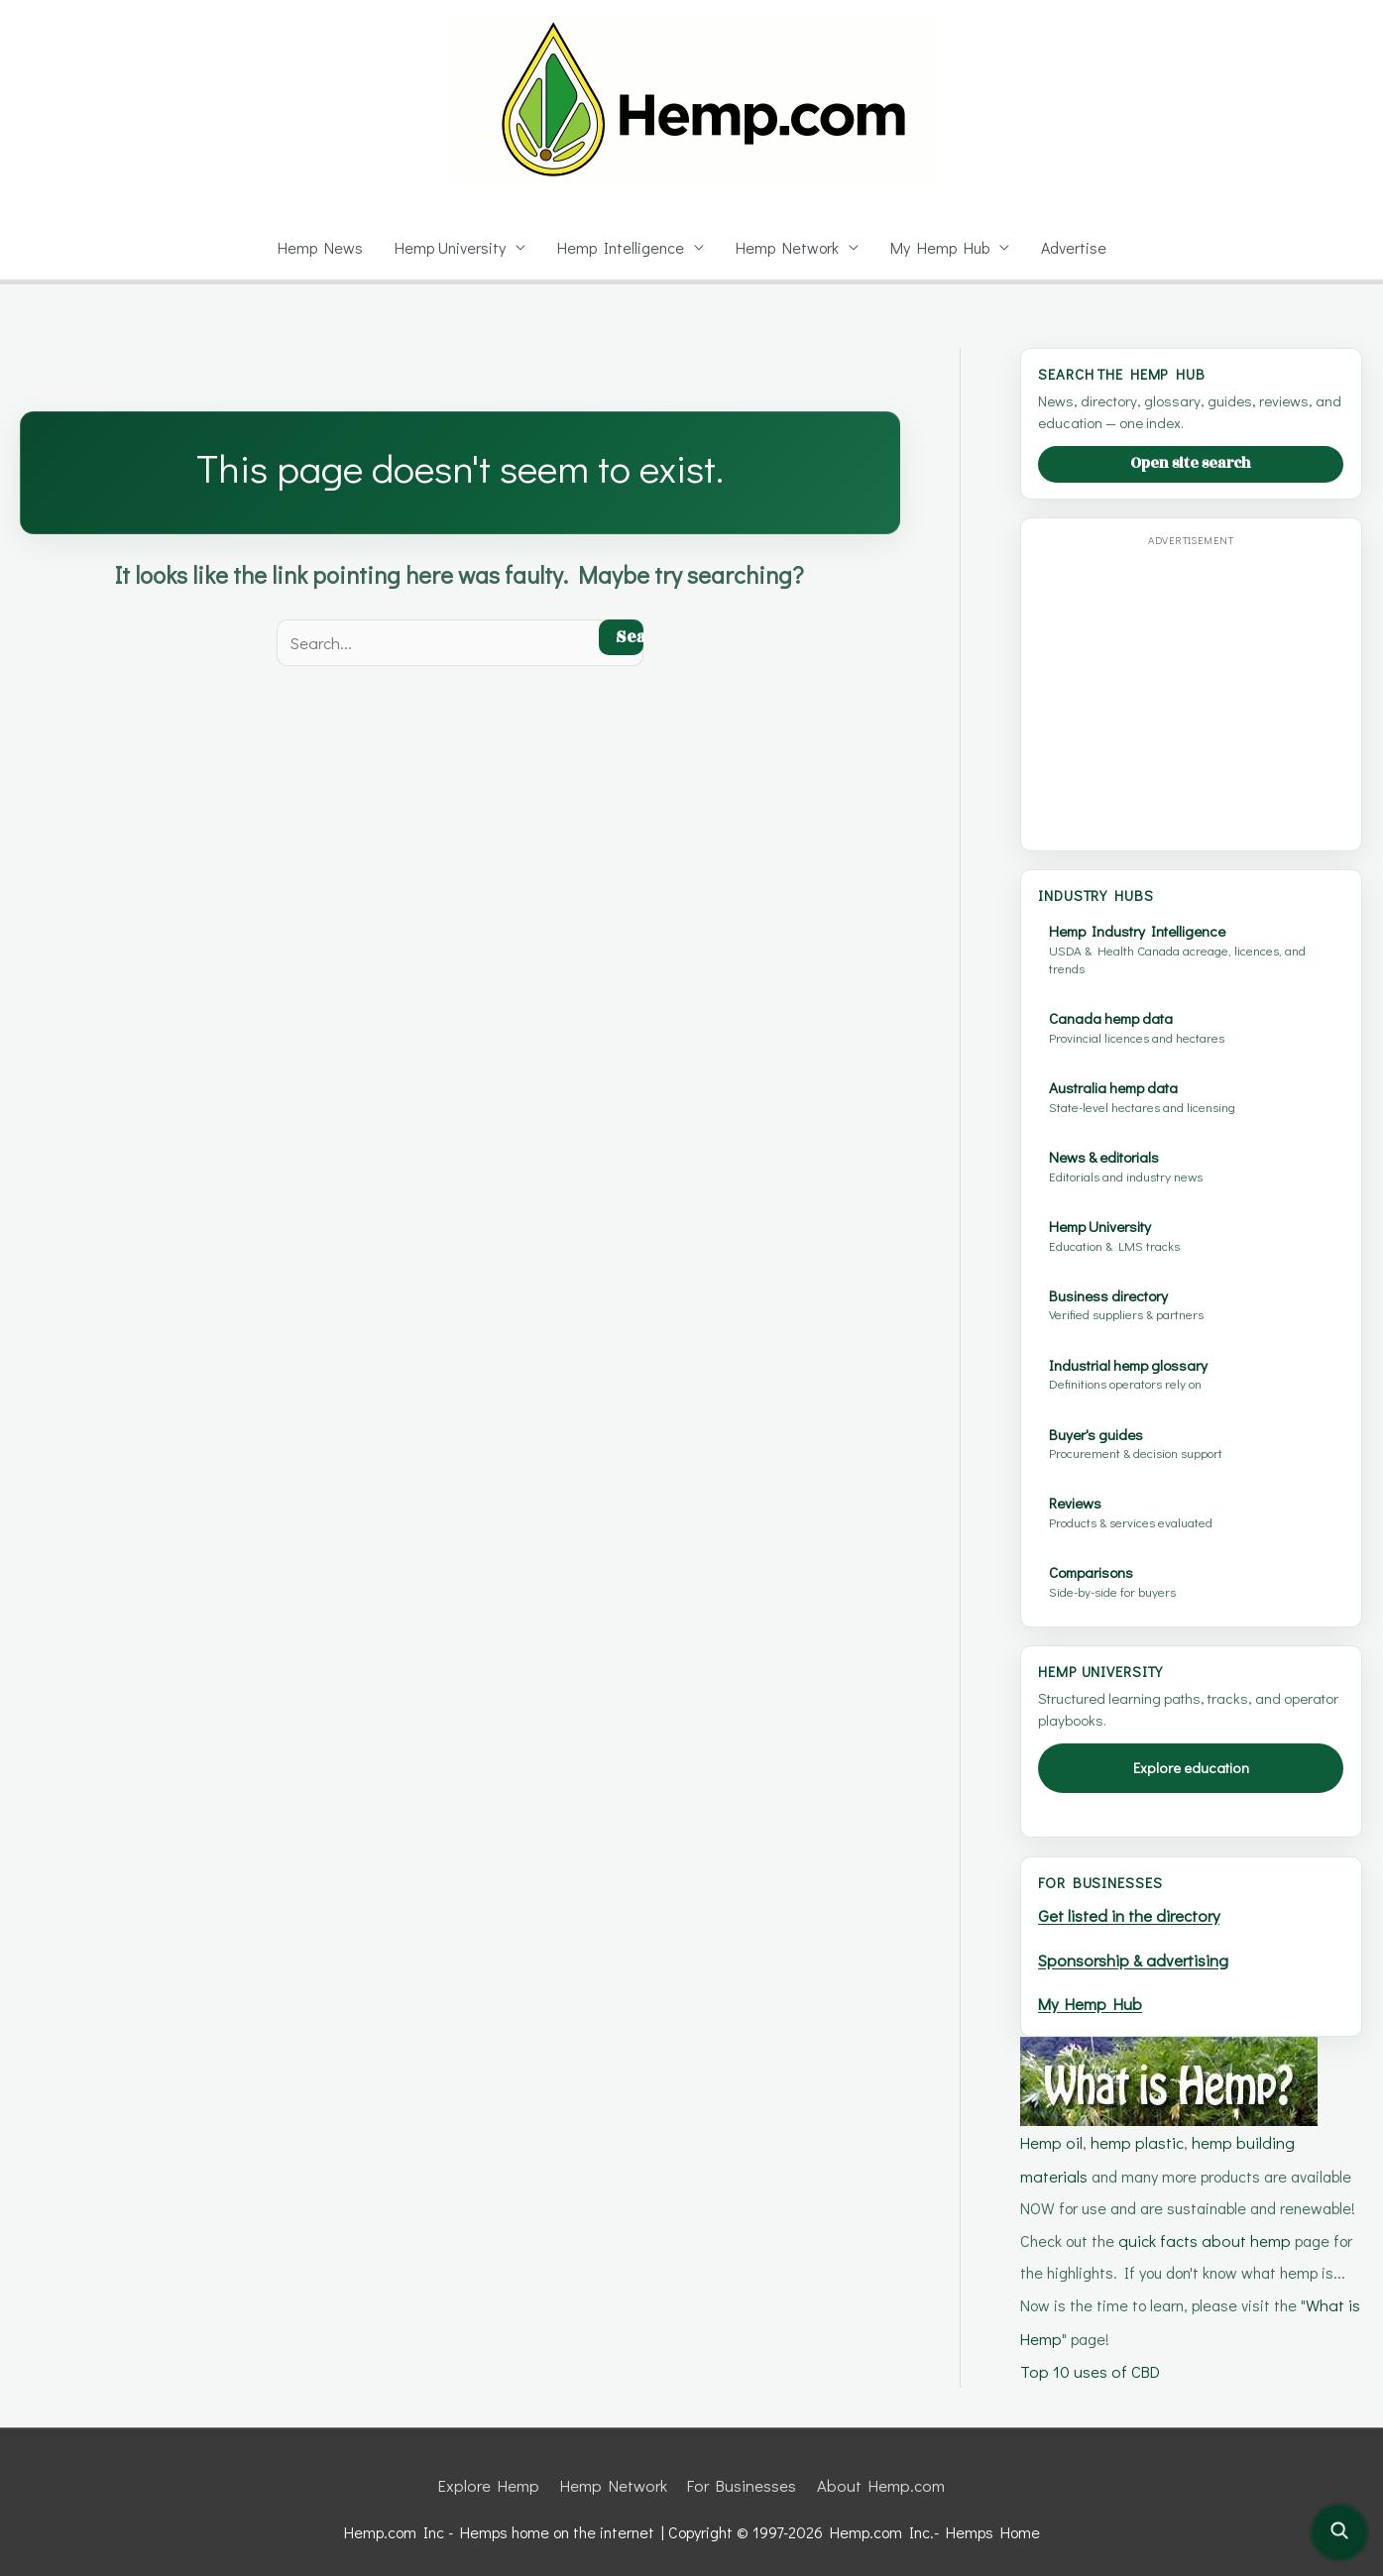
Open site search (1191, 463)
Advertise (1078, 247)
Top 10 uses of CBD (1090, 2359)
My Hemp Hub (942, 247)
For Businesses (742, 2473)
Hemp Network (788, 247)
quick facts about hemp (1154, 2232)
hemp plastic (1136, 2137)
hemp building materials (1272, 2137)
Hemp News (315, 247)
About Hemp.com (879, 2473)
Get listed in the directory (1133, 1914)
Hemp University (448, 247)
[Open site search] (1339, 2532)
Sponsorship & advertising (1139, 1957)
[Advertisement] (1204, 692)
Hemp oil (1051, 2137)
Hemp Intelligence (620, 247)
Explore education (1190, 1767)
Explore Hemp (492, 2473)
